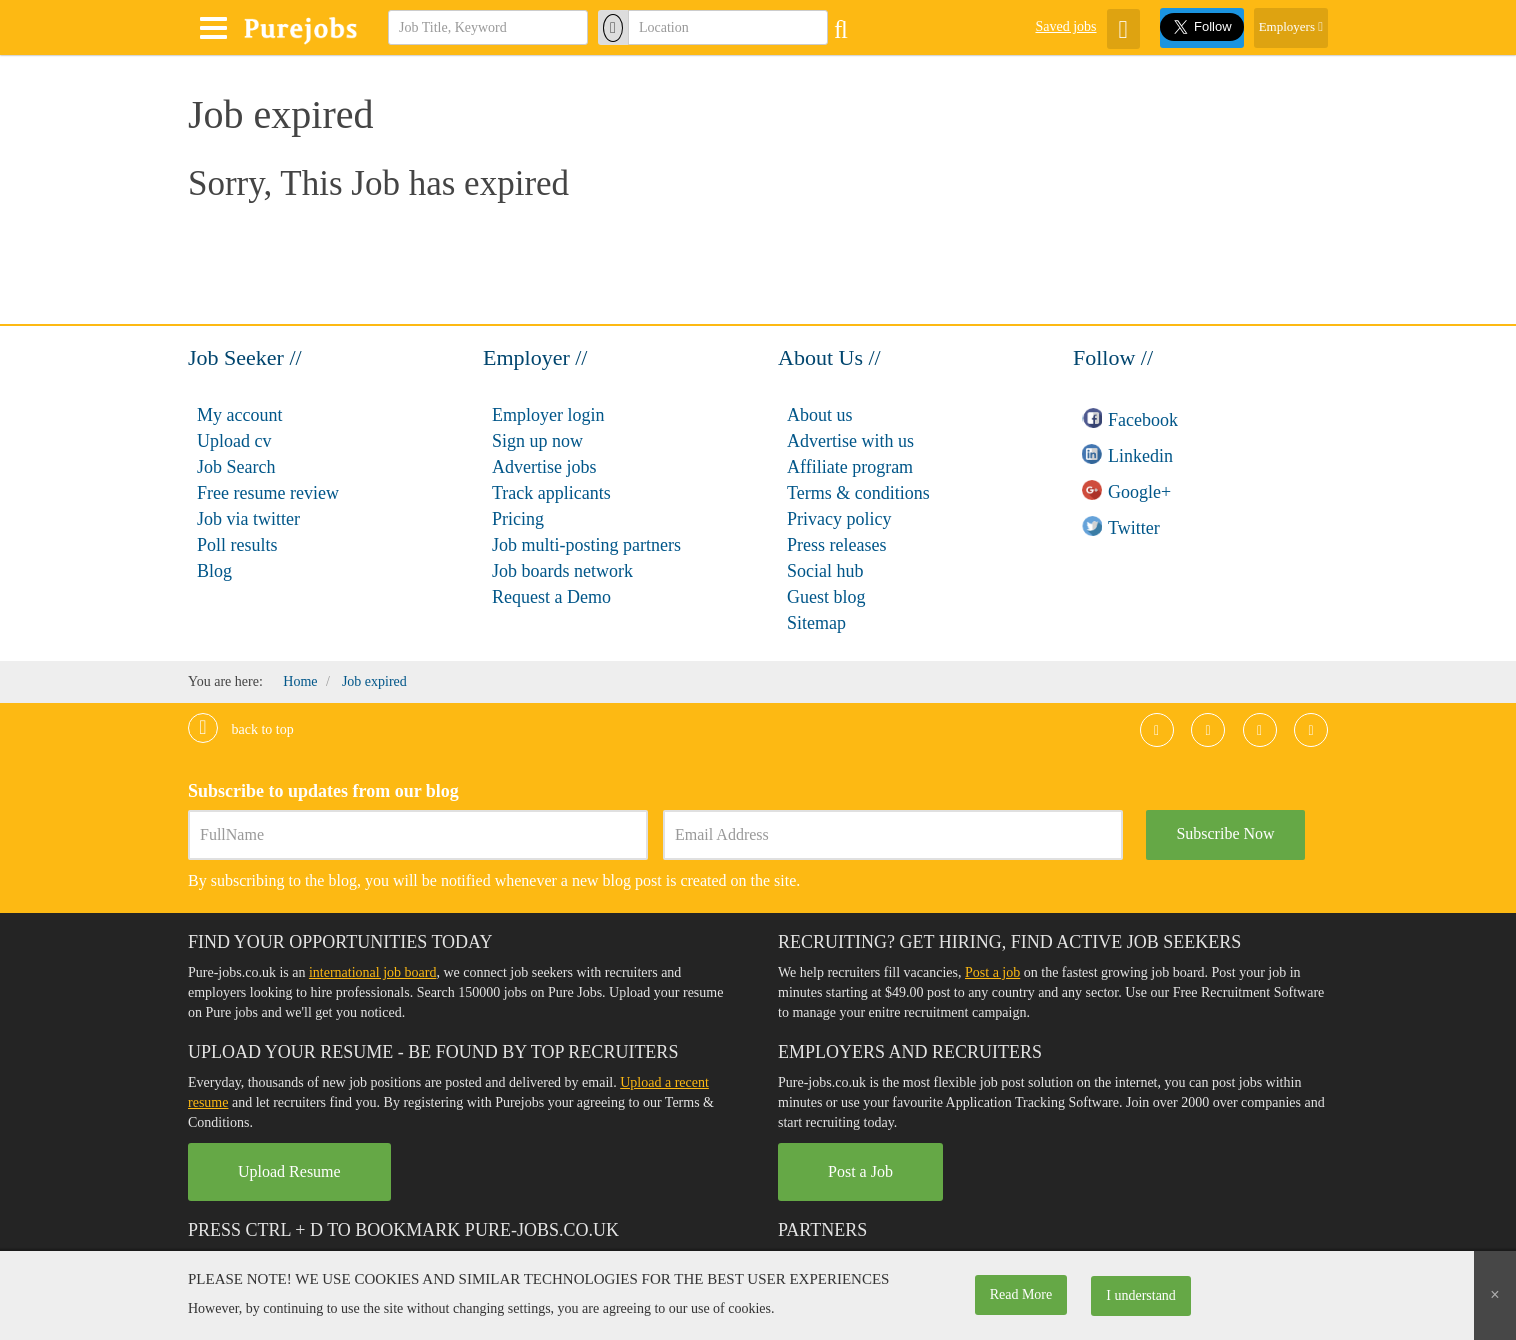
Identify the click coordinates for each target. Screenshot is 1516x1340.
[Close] (1495, 1295)
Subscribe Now (1225, 833)
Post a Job (860, 1171)
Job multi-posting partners (586, 545)
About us (820, 415)
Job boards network (562, 571)
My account (239, 415)
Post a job (992, 972)
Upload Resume (289, 1171)
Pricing (518, 519)
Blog (214, 571)
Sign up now (537, 441)
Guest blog (826, 597)
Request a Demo (551, 597)
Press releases (836, 545)
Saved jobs (1065, 26)
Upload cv (234, 441)
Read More (1021, 1294)
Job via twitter (248, 519)
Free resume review (268, 493)
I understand (1141, 1295)
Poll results (237, 545)
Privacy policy (839, 519)
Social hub (825, 571)
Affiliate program (850, 467)
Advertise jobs (544, 467)
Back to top (241, 729)
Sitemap (816, 623)
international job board (373, 972)
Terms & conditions (858, 493)
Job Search (236, 467)
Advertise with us (850, 441)
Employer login (548, 415)
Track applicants (551, 493)
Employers (1291, 26)
